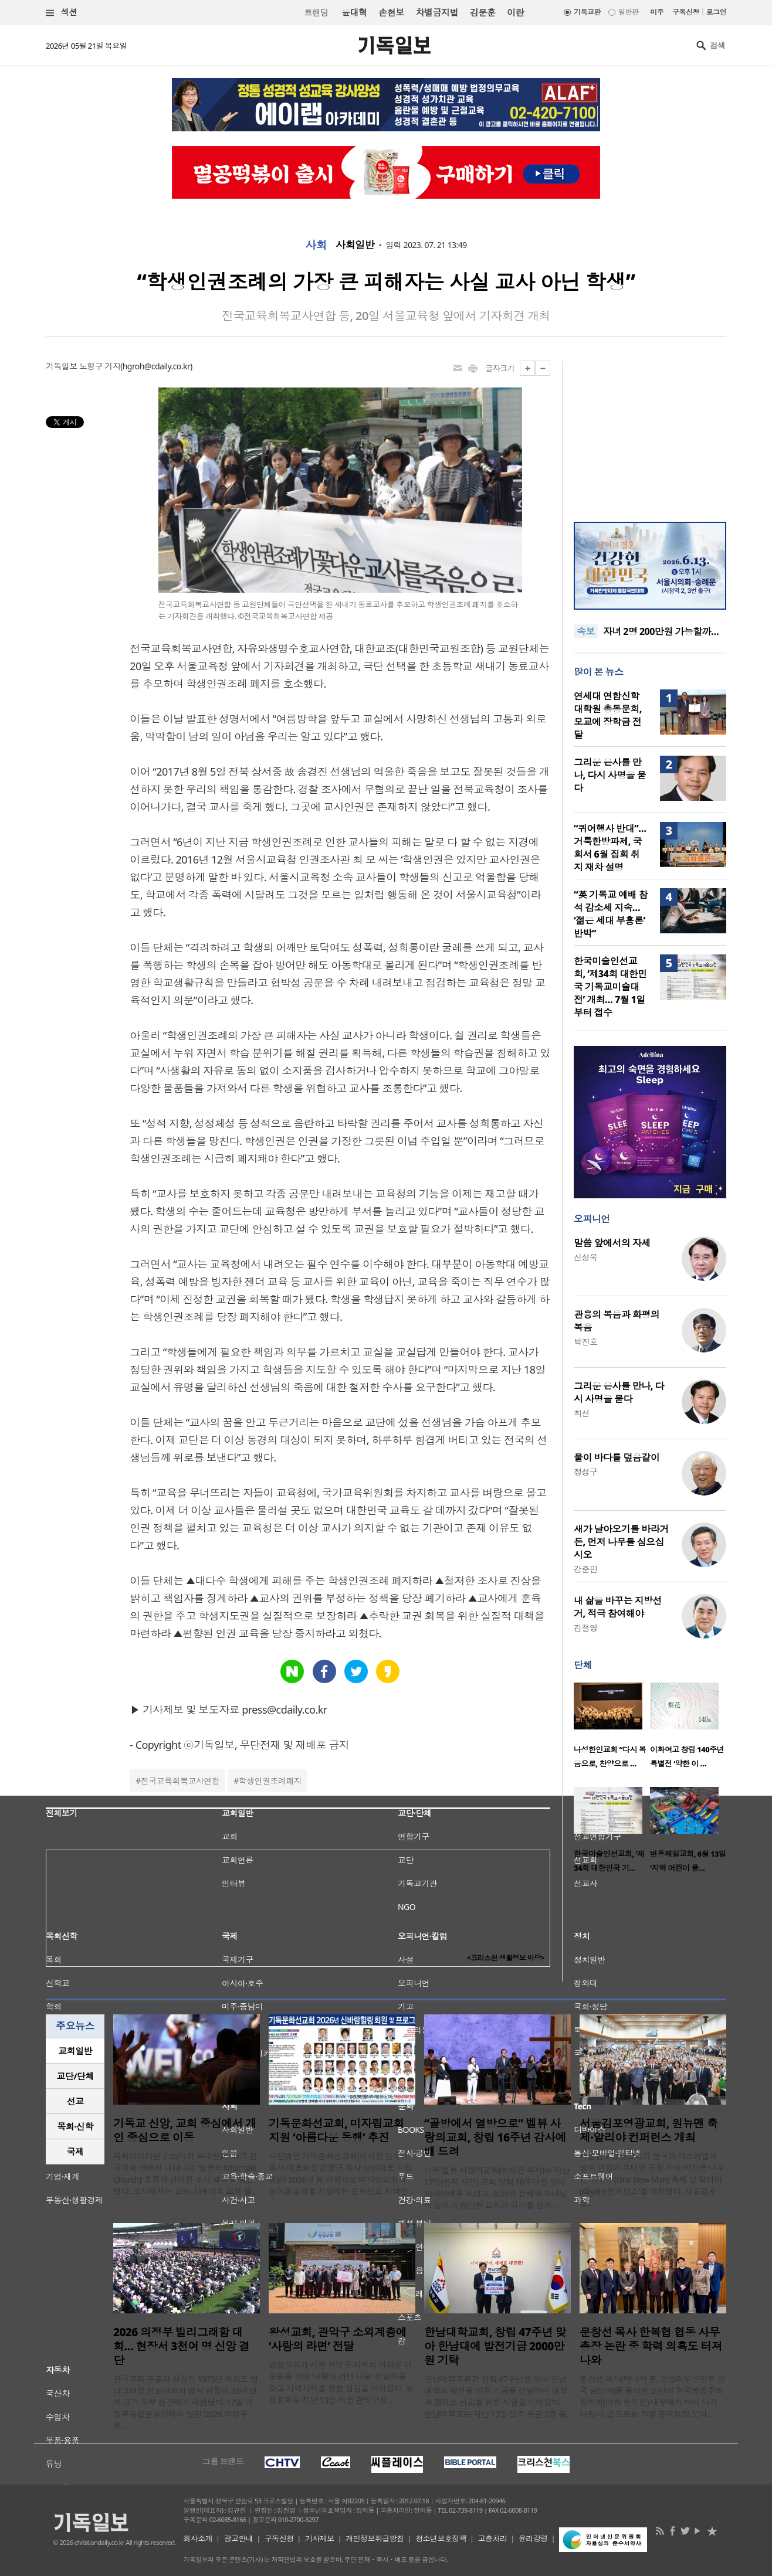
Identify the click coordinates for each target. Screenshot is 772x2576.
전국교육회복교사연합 (180, 1780)
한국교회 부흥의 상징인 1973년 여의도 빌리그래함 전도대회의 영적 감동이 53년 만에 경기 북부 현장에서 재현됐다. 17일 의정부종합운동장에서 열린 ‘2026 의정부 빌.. (185, 2402)
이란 (515, 12)
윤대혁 (354, 12)
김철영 (585, 1627)
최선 (582, 1413)
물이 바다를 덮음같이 (616, 1457)
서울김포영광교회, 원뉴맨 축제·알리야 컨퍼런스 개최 (648, 2130)
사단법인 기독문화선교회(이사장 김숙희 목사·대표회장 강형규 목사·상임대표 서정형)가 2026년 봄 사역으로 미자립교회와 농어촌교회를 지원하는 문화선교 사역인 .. (341, 2173)
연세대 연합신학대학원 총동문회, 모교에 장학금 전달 (608, 715)
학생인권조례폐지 (270, 1780)
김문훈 (482, 12)
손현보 (391, 12)
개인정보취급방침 (375, 2538)
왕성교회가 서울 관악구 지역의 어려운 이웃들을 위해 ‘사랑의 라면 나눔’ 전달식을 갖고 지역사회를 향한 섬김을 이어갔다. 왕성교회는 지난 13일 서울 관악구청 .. (341, 2382)
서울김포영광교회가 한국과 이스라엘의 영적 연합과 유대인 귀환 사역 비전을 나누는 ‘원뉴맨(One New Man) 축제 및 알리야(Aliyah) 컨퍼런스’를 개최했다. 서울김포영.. (652, 2179)
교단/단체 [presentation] (74, 2076)
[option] (612, 1729)
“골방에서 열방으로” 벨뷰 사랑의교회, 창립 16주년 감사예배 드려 (495, 2137)
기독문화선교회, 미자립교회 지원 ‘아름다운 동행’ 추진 (336, 2130)
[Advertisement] (650, 434)
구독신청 (685, 12)
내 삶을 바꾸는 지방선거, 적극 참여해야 (618, 1607)
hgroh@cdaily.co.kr (156, 366)
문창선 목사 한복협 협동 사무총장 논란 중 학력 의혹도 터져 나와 (651, 2346)
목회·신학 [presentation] (75, 2126)
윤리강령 (533, 2538)
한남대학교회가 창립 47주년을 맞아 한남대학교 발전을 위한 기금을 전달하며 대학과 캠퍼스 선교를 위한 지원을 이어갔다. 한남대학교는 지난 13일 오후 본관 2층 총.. (497, 2396)
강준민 (585, 1569)
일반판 (628, 12)
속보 (586, 631)
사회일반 (355, 245)
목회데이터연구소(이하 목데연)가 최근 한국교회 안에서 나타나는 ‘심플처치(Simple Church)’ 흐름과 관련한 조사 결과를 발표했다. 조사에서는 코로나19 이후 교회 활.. (185, 2173)
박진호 (585, 1341)
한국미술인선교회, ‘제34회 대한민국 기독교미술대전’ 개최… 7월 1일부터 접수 (610, 986)
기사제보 (319, 2538)
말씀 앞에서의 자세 (612, 1242)
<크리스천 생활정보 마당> (505, 1958)
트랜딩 (316, 12)
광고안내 (238, 2538)
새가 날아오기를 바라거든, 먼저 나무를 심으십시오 (621, 1542)
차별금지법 (437, 12)
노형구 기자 (99, 366)
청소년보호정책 (440, 2538)
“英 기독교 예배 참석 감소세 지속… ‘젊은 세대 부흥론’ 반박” (611, 914)
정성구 (585, 1471)
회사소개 (197, 2538)
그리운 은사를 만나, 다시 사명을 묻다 (610, 775)
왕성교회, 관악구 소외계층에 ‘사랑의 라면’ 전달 (338, 2339)
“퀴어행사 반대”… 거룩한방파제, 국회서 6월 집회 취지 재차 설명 (610, 848)
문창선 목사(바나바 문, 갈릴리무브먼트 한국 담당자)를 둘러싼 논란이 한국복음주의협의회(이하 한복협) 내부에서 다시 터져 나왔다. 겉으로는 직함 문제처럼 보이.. (652, 2396)
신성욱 (585, 1257)
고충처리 (492, 2538)
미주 (656, 12)
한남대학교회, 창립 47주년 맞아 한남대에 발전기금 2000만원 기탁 (495, 2346)
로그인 (716, 12)
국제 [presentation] (75, 2151)
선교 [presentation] (75, 2101)
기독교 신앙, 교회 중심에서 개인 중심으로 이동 (184, 2130)
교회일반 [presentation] (75, 2051)
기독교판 (587, 12)
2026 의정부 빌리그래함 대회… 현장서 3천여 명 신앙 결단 (181, 2346)
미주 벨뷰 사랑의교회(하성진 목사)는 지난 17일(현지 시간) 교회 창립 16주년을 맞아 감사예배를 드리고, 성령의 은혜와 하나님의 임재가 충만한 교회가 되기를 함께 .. (497, 2187)
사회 (316, 245)
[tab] (75, 2051)
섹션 (61, 12)
